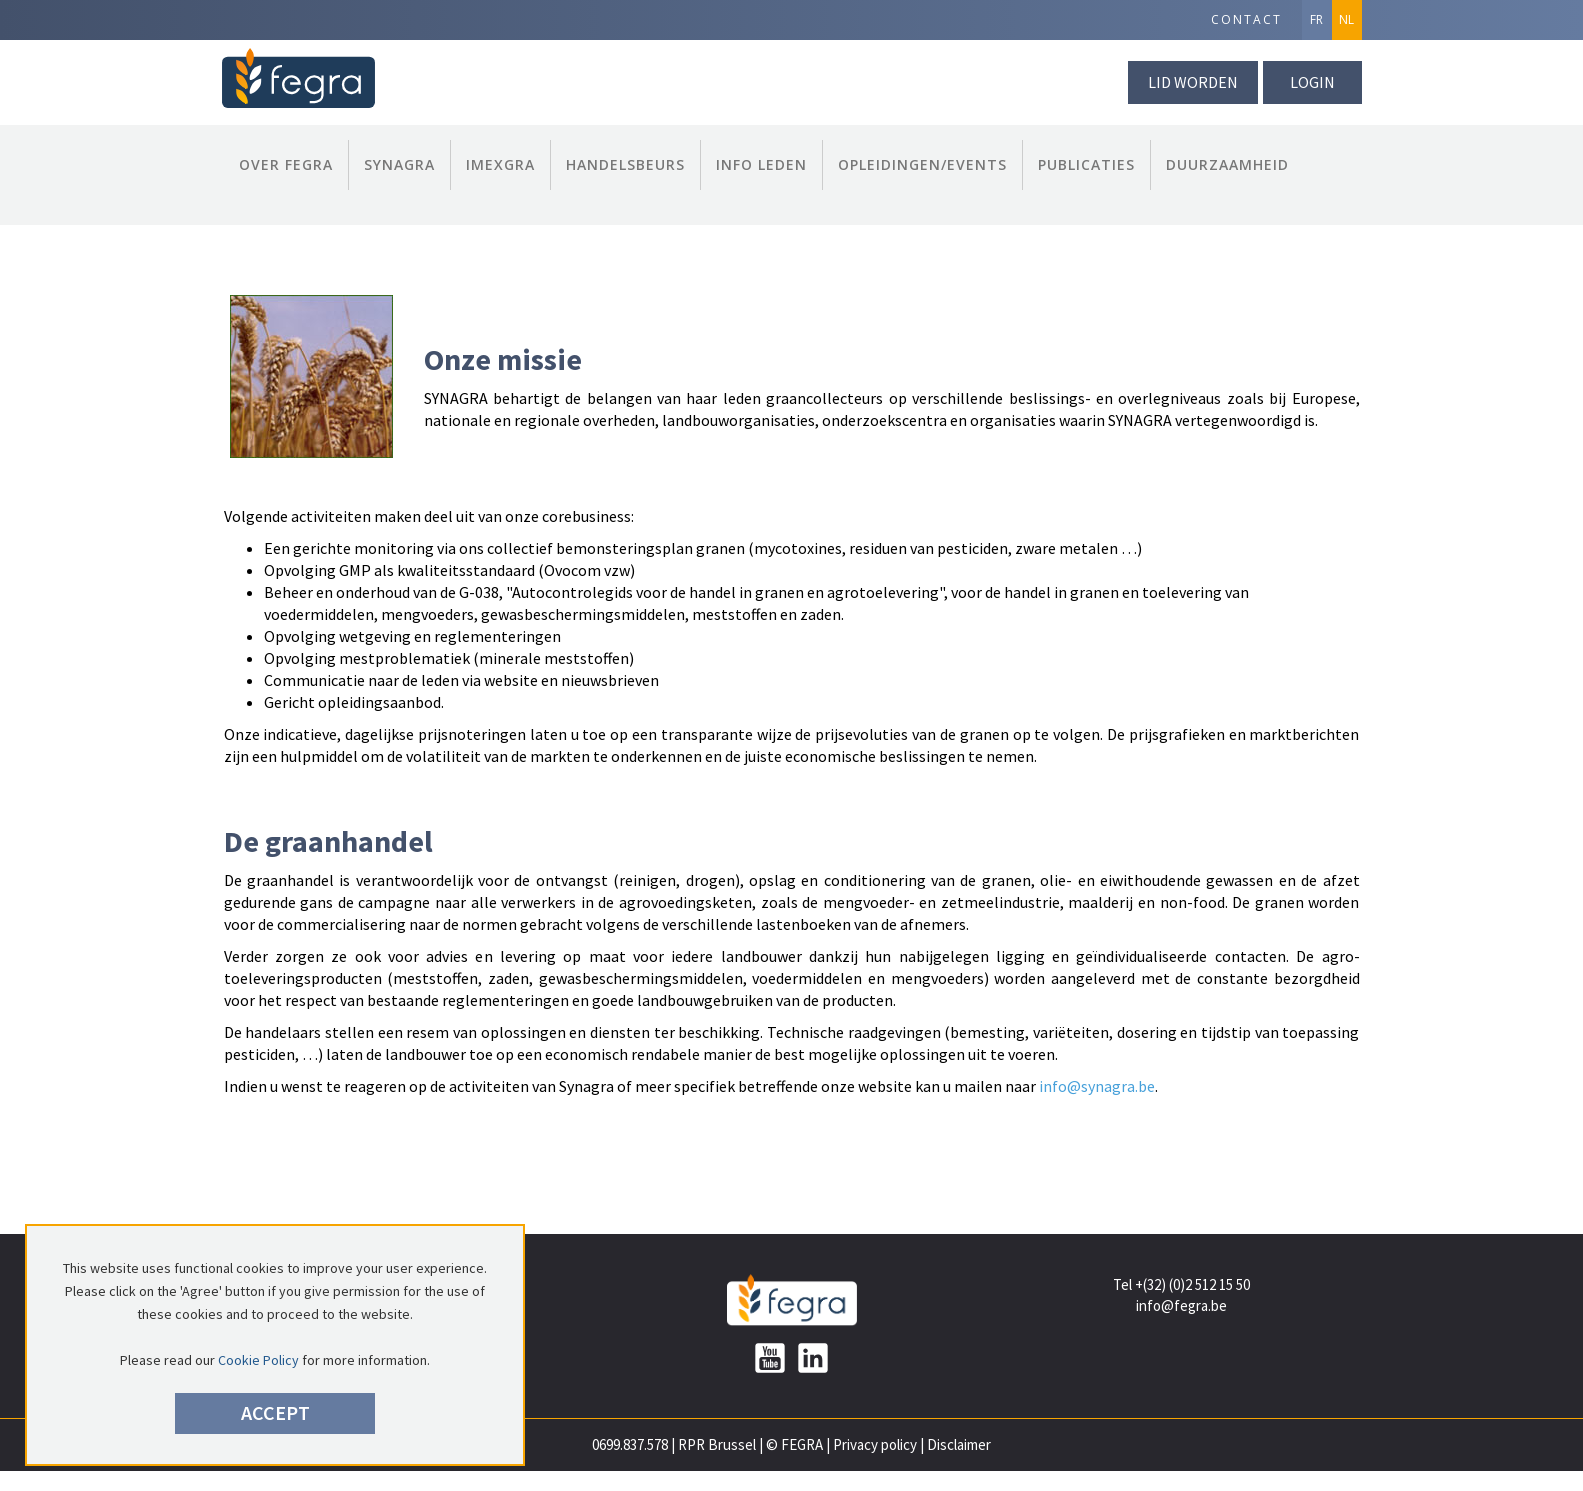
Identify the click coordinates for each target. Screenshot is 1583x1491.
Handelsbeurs (625, 164)
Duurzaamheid (1227, 164)
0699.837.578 (630, 1444)
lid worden (1193, 82)
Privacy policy (875, 1444)
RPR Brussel (717, 1444)
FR (1316, 19)
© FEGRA (794, 1444)
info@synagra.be (1097, 1086)
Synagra (399, 164)
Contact (1246, 19)
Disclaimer (959, 1444)
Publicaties (1086, 164)
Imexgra (500, 164)
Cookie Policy (258, 1360)
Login (1312, 82)
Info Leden (761, 164)
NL (1346, 19)
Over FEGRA (286, 164)
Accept (275, 1412)
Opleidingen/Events (922, 164)
